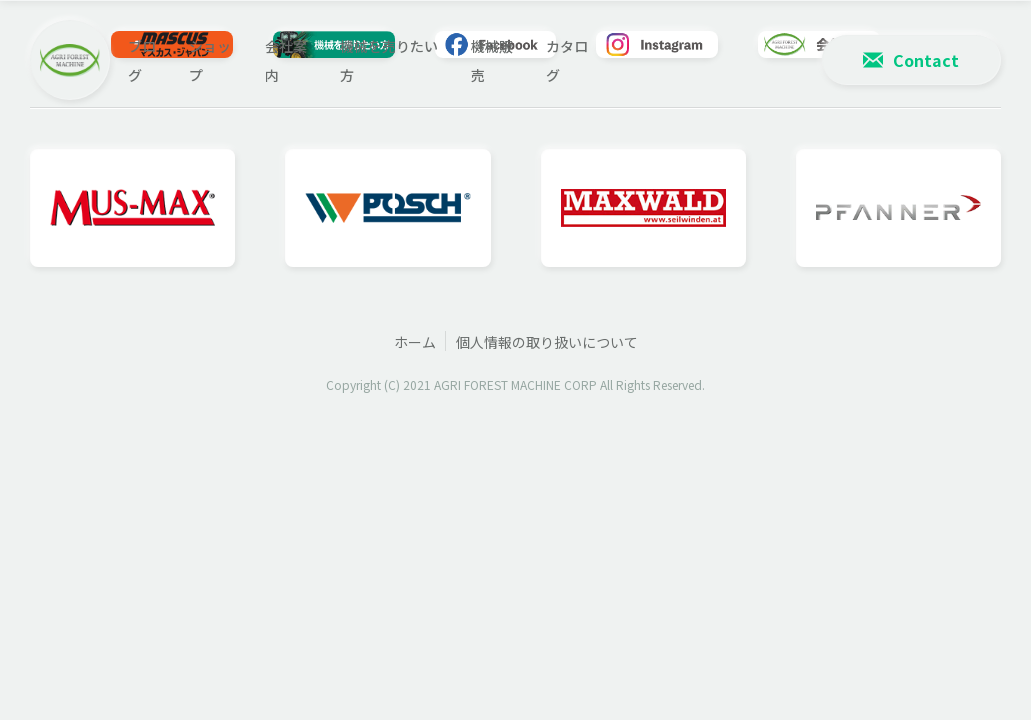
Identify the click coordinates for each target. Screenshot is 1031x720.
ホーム (415, 342)
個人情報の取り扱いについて (547, 342)
